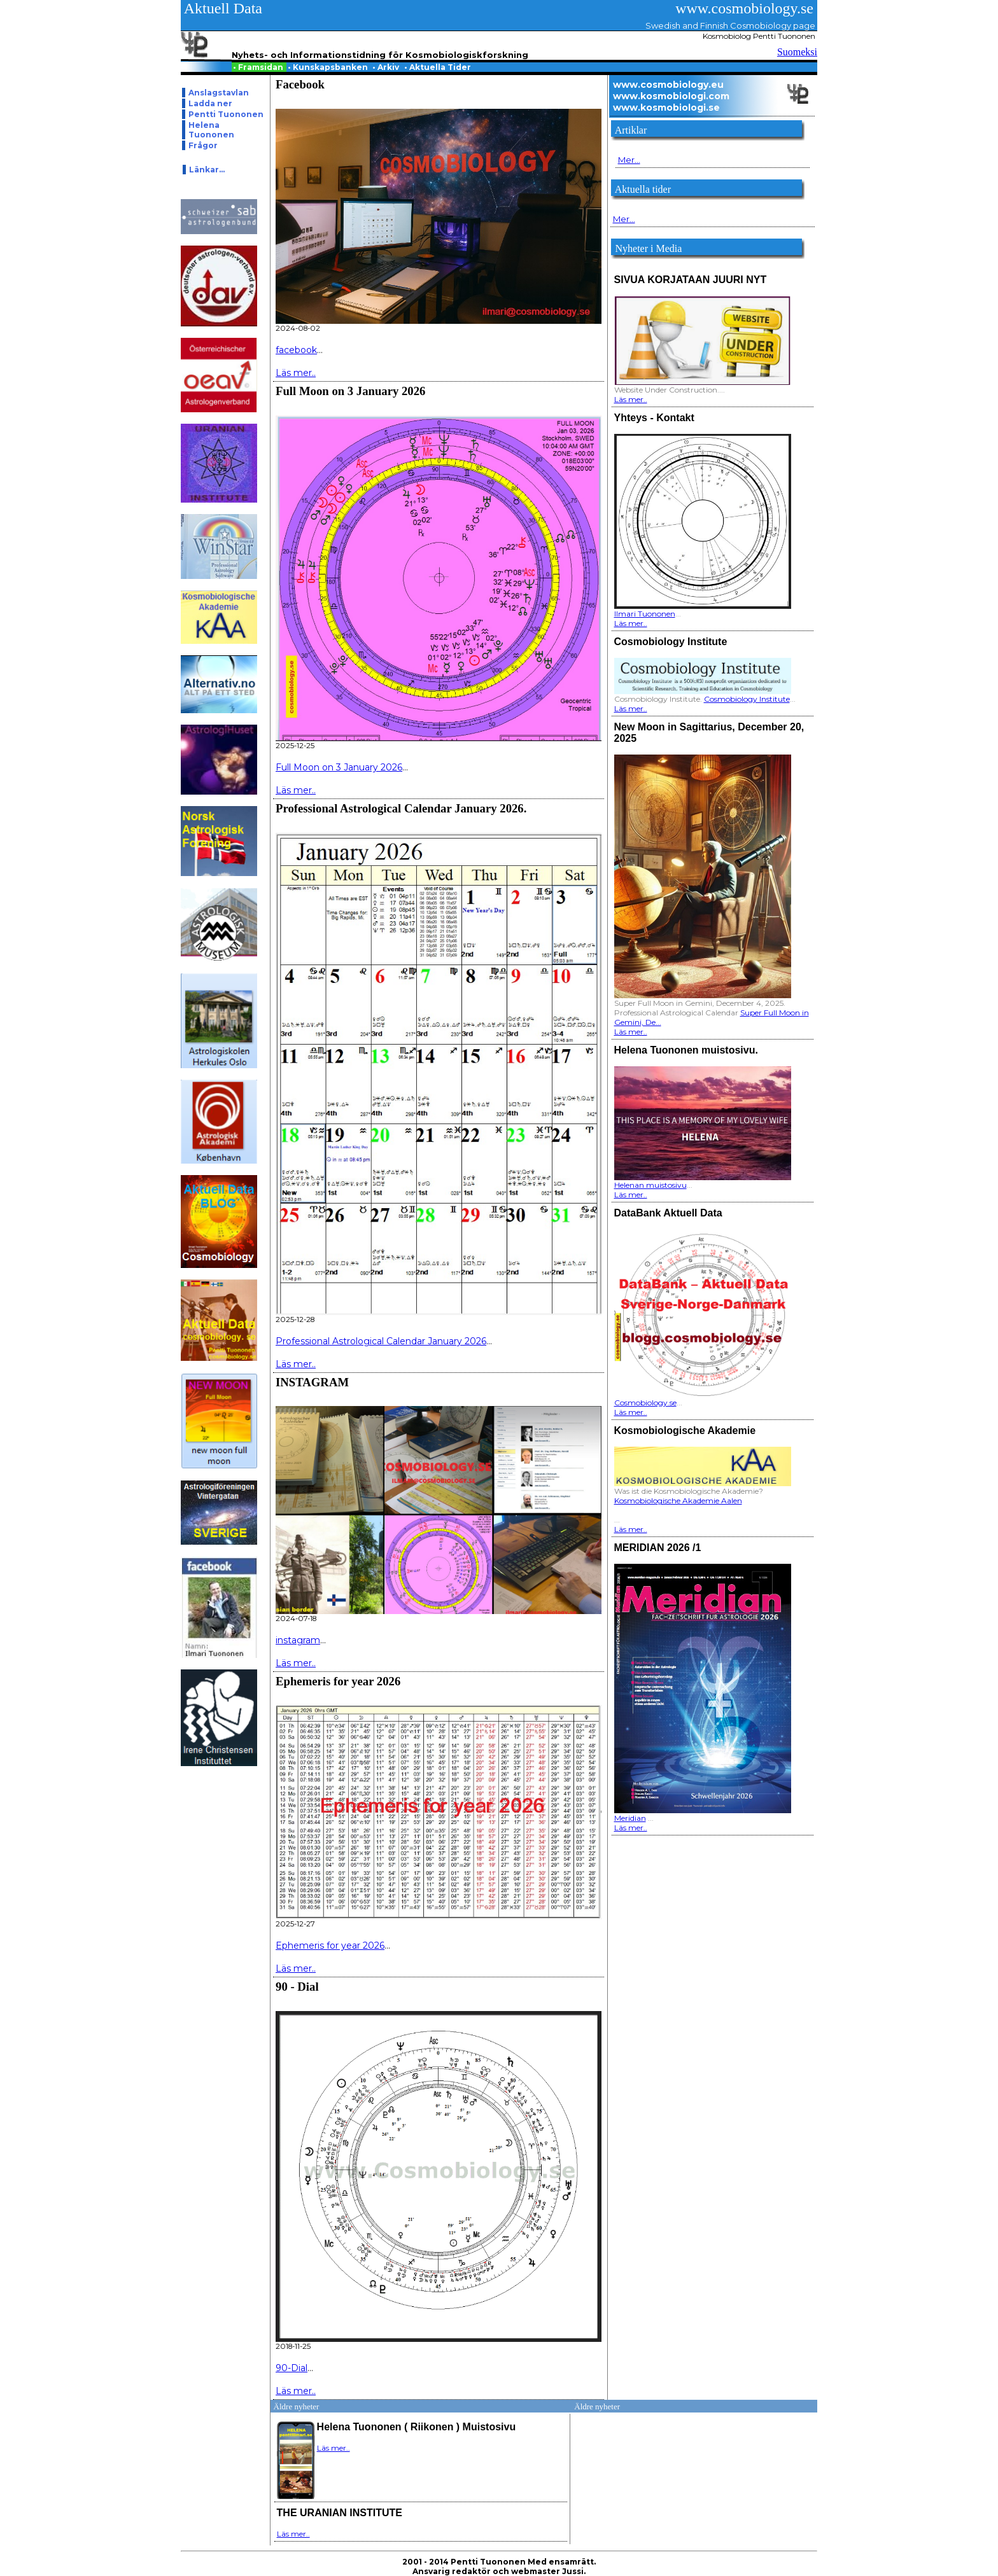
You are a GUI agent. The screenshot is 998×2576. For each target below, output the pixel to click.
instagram (298, 1640)
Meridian (630, 1818)
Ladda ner (210, 103)
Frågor (203, 145)
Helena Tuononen (211, 129)
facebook (296, 350)
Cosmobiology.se (645, 1402)
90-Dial (291, 2368)
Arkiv (386, 67)
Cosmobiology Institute (747, 699)
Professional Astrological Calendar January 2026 (381, 1341)
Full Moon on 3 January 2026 (339, 767)
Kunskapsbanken (329, 67)
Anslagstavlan (218, 92)
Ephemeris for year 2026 (330, 1945)
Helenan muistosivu (650, 1185)
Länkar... (207, 169)
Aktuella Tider (438, 67)
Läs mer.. (296, 373)
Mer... (629, 160)
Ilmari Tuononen (644, 613)
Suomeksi (797, 51)
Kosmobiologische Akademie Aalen (678, 1500)
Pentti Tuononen (226, 114)
